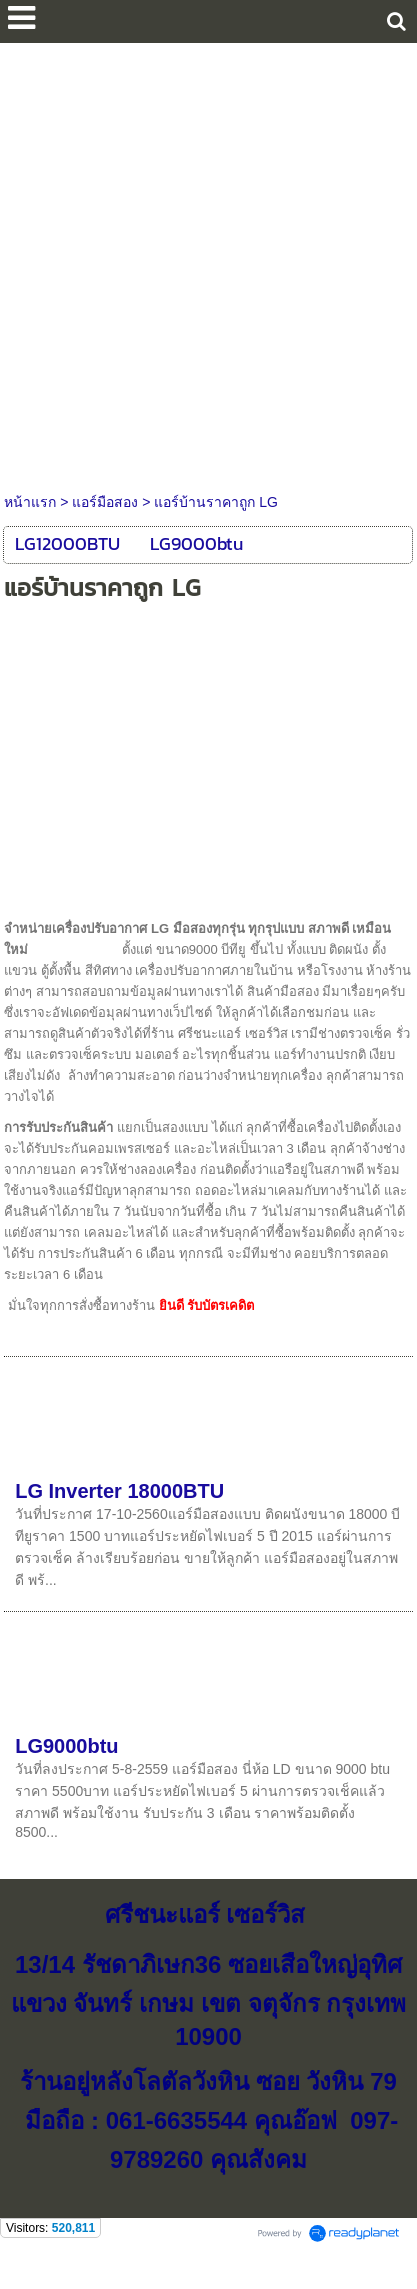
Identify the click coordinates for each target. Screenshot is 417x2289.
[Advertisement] (208, 262)
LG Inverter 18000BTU (119, 1491)
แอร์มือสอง (105, 502)
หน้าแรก (30, 502)
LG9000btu (66, 1746)
